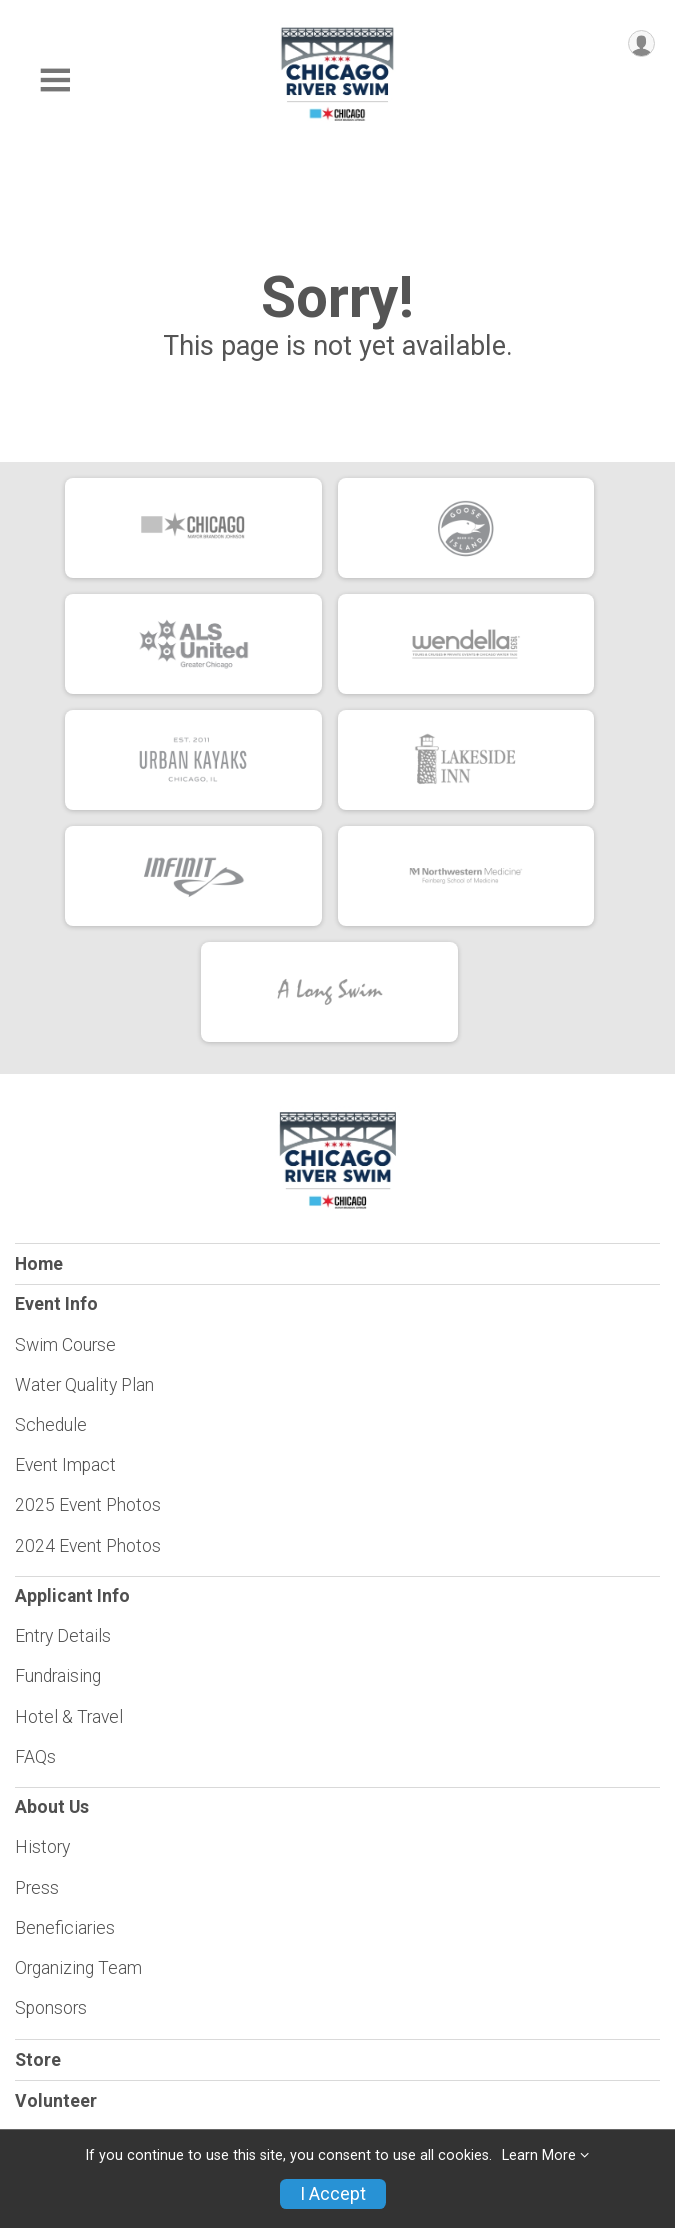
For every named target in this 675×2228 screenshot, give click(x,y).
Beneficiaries (65, 1928)
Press (37, 1888)
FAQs (35, 1757)
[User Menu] (641, 43)
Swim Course (65, 1345)
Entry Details (63, 1636)
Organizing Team (78, 1968)
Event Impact (65, 1465)
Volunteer (56, 2101)
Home (39, 1264)
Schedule (51, 1425)
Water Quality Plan (84, 1385)
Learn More (539, 2155)
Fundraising (58, 1676)
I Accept (333, 2194)
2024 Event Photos (88, 1546)
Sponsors (51, 2008)
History (42, 1847)
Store (38, 2060)
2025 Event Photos (88, 1505)
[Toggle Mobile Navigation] (55, 80)
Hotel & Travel (69, 1717)
